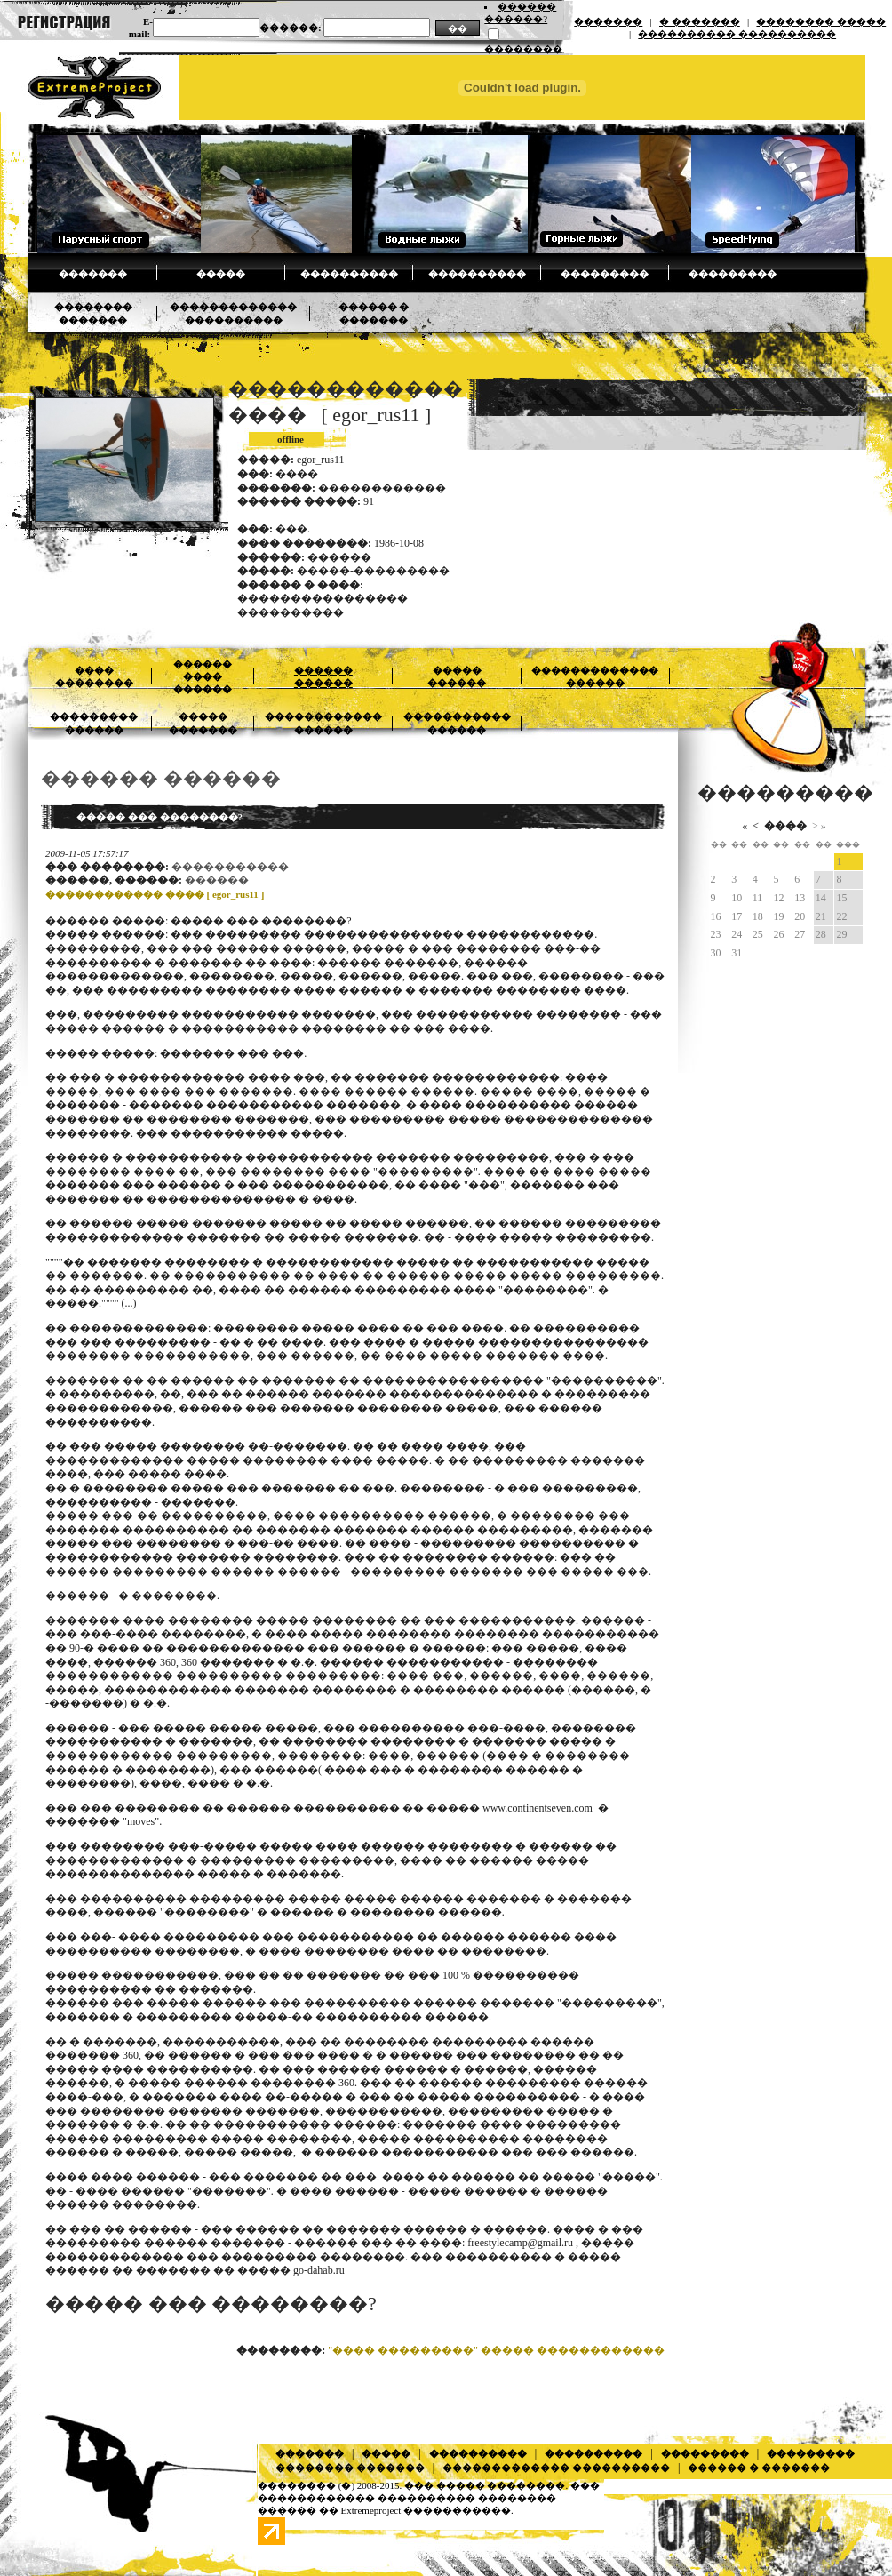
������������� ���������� (556, 2467)
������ (217, 880)
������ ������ (161, 778)
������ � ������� (759, 2467)
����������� (230, 866)
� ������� (699, 21)
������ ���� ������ (202, 677)
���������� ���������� (737, 33)
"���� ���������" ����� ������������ (496, 2350)
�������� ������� (350, 2467)
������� (608, 21)
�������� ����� (821, 21)
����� (220, 273)
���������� (349, 273)
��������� (605, 273)
